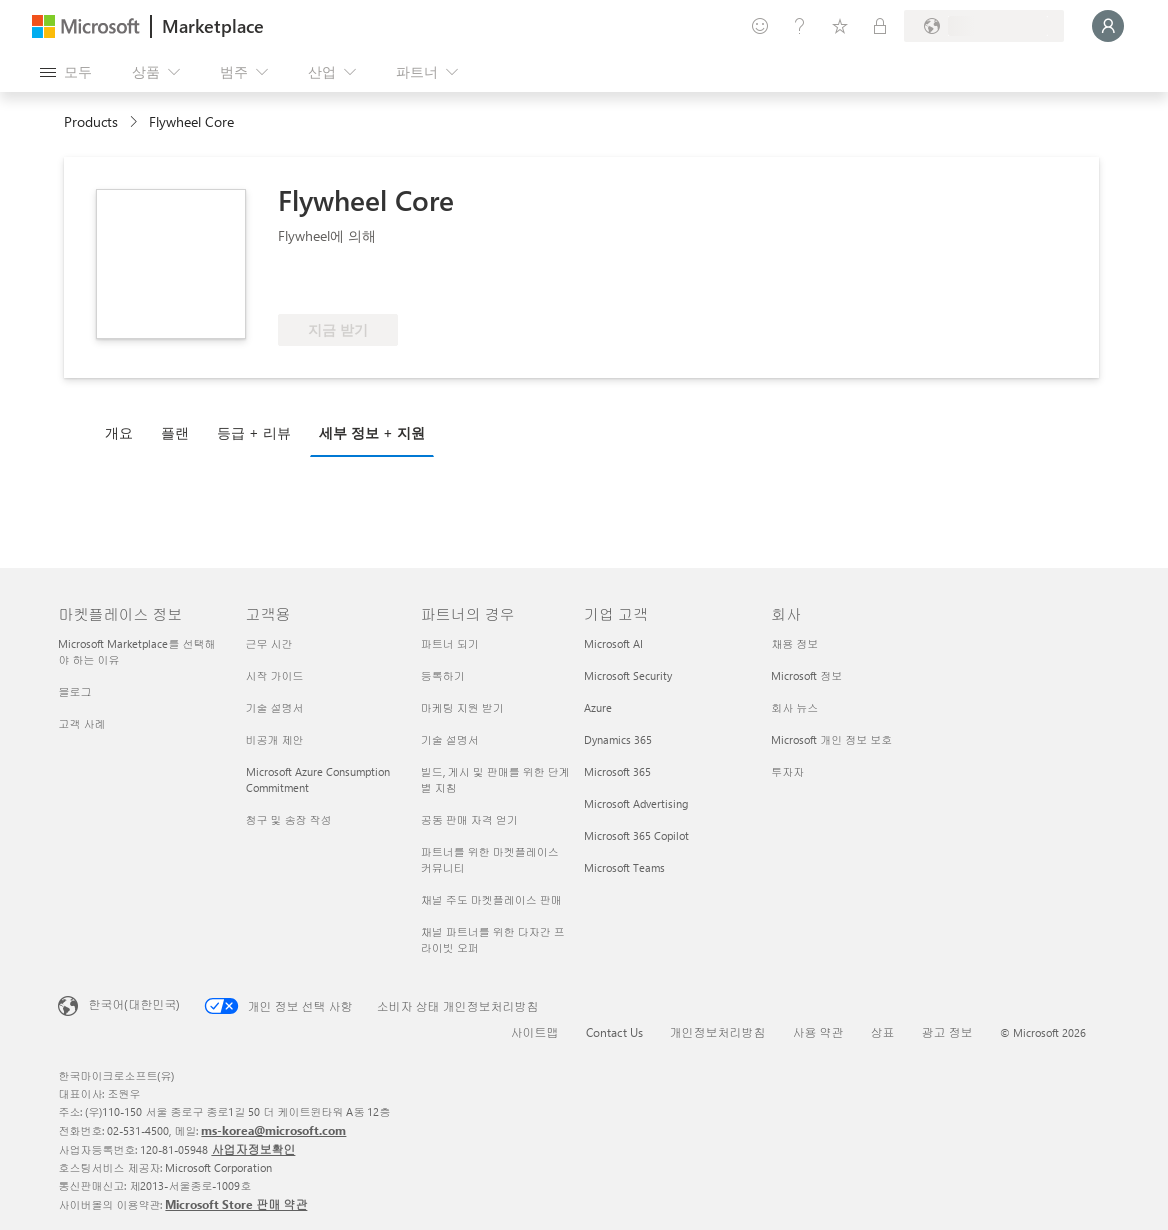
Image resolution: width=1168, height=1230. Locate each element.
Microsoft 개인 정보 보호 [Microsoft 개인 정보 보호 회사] (831, 739)
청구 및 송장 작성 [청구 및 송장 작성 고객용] (289, 819)
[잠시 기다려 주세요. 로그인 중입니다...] (1108, 26)
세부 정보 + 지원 (372, 432)
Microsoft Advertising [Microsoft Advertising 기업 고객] (636, 803)
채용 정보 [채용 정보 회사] (794, 643)
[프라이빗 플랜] (880, 26)
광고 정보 (947, 1032)
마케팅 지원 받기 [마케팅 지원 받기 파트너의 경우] (462, 707)
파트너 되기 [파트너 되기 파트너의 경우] (450, 643)
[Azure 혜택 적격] (359, 284)
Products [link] (91, 121)
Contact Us (614, 1032)
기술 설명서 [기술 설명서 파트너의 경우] (450, 739)
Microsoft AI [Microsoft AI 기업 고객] (613, 643)
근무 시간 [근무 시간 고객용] (269, 643)
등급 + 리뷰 (254, 432)
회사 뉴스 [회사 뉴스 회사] (794, 707)
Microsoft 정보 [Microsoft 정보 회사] (806, 675)
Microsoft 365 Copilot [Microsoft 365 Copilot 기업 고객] (636, 835)
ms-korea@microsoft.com (273, 1130)
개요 (119, 432)
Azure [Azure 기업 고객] (598, 707)
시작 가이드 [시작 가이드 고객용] (275, 675)
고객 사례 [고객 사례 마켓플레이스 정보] (81, 723)
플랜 (175, 432)
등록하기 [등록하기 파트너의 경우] (443, 675)
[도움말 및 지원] (800, 26)
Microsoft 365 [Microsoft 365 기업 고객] (617, 771)
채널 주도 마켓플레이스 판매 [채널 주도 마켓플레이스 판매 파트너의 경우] (491, 899)
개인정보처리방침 (718, 1032)
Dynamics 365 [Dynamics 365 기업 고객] (618, 739)
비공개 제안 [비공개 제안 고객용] (275, 739)
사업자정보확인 (253, 1149)
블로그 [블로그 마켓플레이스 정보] (74, 691)
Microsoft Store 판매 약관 (236, 1204)
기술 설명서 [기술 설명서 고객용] (275, 707)
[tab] (124, 432)
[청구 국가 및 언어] (984, 26)
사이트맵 (535, 1032)
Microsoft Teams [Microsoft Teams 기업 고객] (624, 867)
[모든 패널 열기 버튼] (66, 72)
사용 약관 (818, 1032)
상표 (883, 1032)
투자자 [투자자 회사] (787, 771)
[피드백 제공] (760, 26)
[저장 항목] (840, 26)
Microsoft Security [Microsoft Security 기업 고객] (628, 675)
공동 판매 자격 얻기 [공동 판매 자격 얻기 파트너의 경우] (469, 819)
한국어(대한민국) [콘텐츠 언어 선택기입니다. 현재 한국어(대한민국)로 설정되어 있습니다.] (134, 1004)
